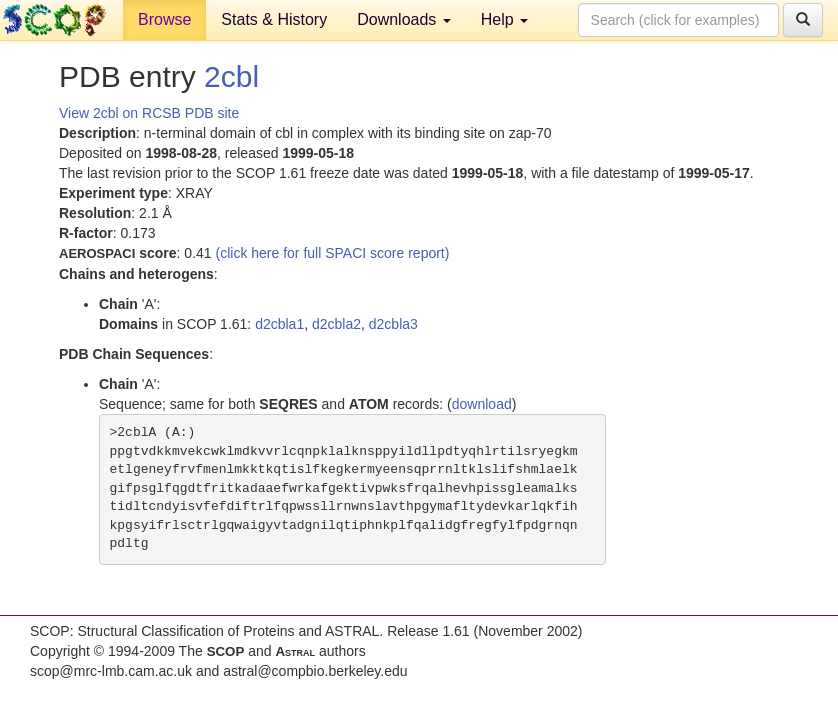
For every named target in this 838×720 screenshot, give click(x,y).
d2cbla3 (393, 324)
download (482, 404)
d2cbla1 (279, 324)
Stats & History (274, 19)
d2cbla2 (336, 324)
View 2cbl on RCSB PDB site (149, 113)
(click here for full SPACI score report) (333, 253)
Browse (164, 19)
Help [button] (504, 19)
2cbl (231, 76)
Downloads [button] (404, 19)
